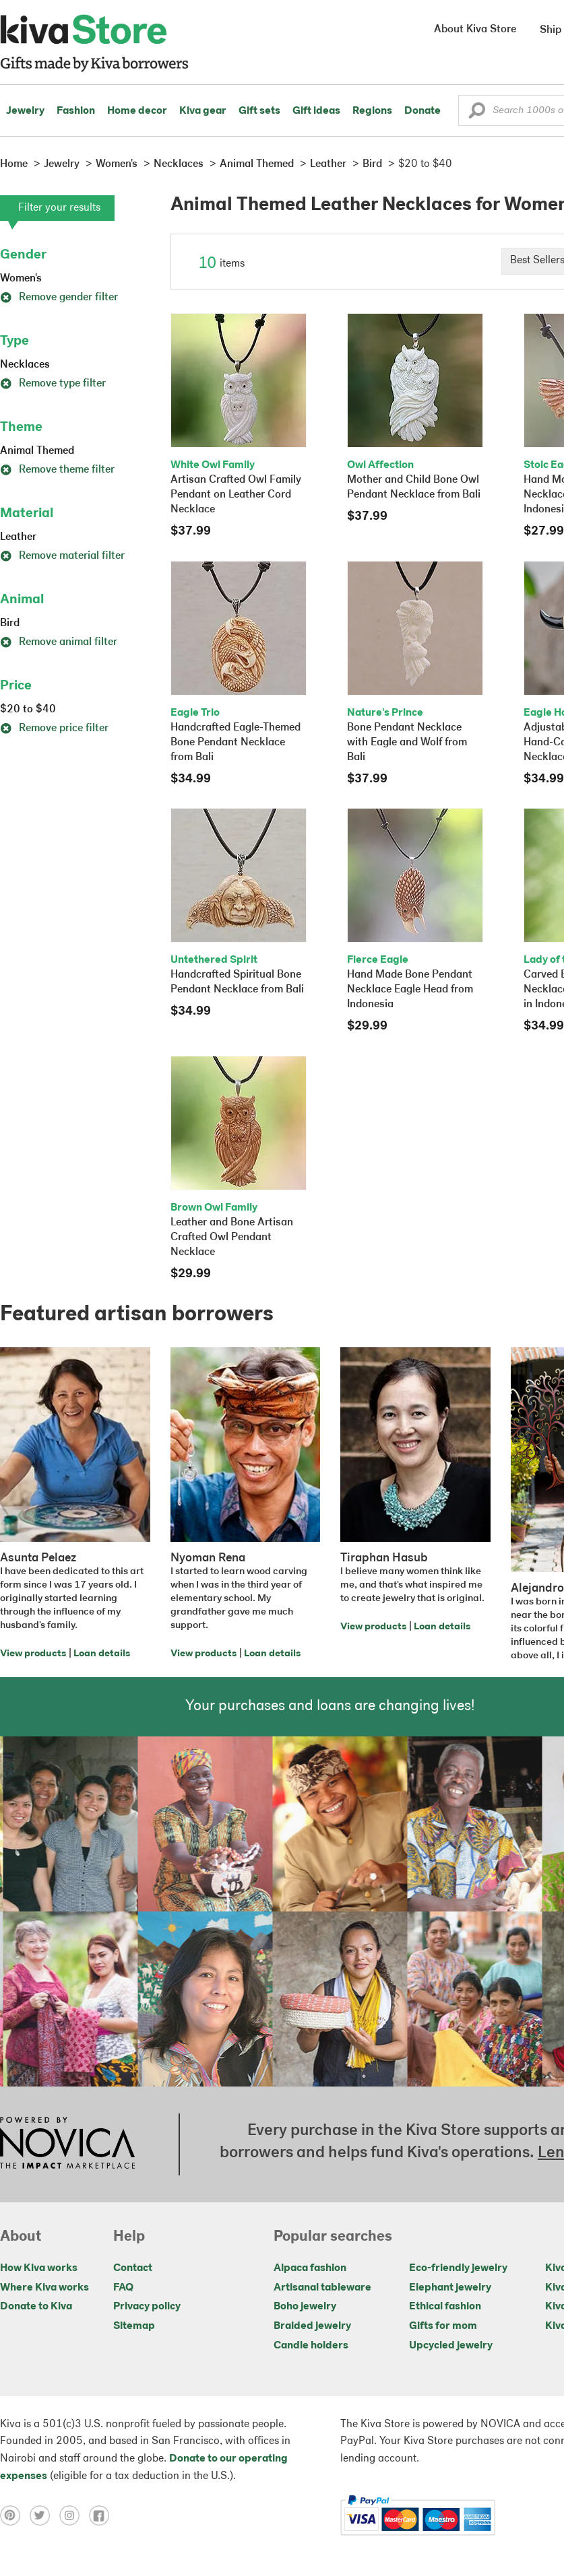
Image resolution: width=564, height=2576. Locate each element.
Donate (422, 111)
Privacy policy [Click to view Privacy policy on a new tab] (147, 2306)
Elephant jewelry (450, 2287)
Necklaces (25, 365)
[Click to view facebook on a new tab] (102, 2515)
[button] (476, 114)
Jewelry (25, 111)
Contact (132, 2268)
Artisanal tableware (322, 2287)
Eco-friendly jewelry (458, 2268)
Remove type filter (53, 383)
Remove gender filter (59, 297)
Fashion (76, 111)
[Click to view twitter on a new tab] (44, 2515)
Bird (10, 623)
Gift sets (259, 111)
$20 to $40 (28, 709)
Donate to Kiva (36, 2306)
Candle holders (311, 2345)
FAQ (123, 2287)
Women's (21, 278)
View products (33, 1654)
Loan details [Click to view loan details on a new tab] (101, 1654)
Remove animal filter (58, 642)
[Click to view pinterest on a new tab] (15, 2515)
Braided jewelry (312, 2326)
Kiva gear (202, 111)
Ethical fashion (445, 2306)
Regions (372, 111)
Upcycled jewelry (451, 2345)
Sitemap (134, 2326)
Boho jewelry (305, 2306)
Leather (18, 537)
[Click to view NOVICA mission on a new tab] (67, 2144)
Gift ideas (316, 111)
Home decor (137, 111)
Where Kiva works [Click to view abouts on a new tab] (44, 2287)
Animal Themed (37, 451)
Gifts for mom (443, 2326)
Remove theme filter (57, 470)
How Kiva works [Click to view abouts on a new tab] (38, 2268)
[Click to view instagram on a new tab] (74, 2515)
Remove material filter (62, 556)
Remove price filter (54, 728)
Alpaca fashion (310, 2268)
